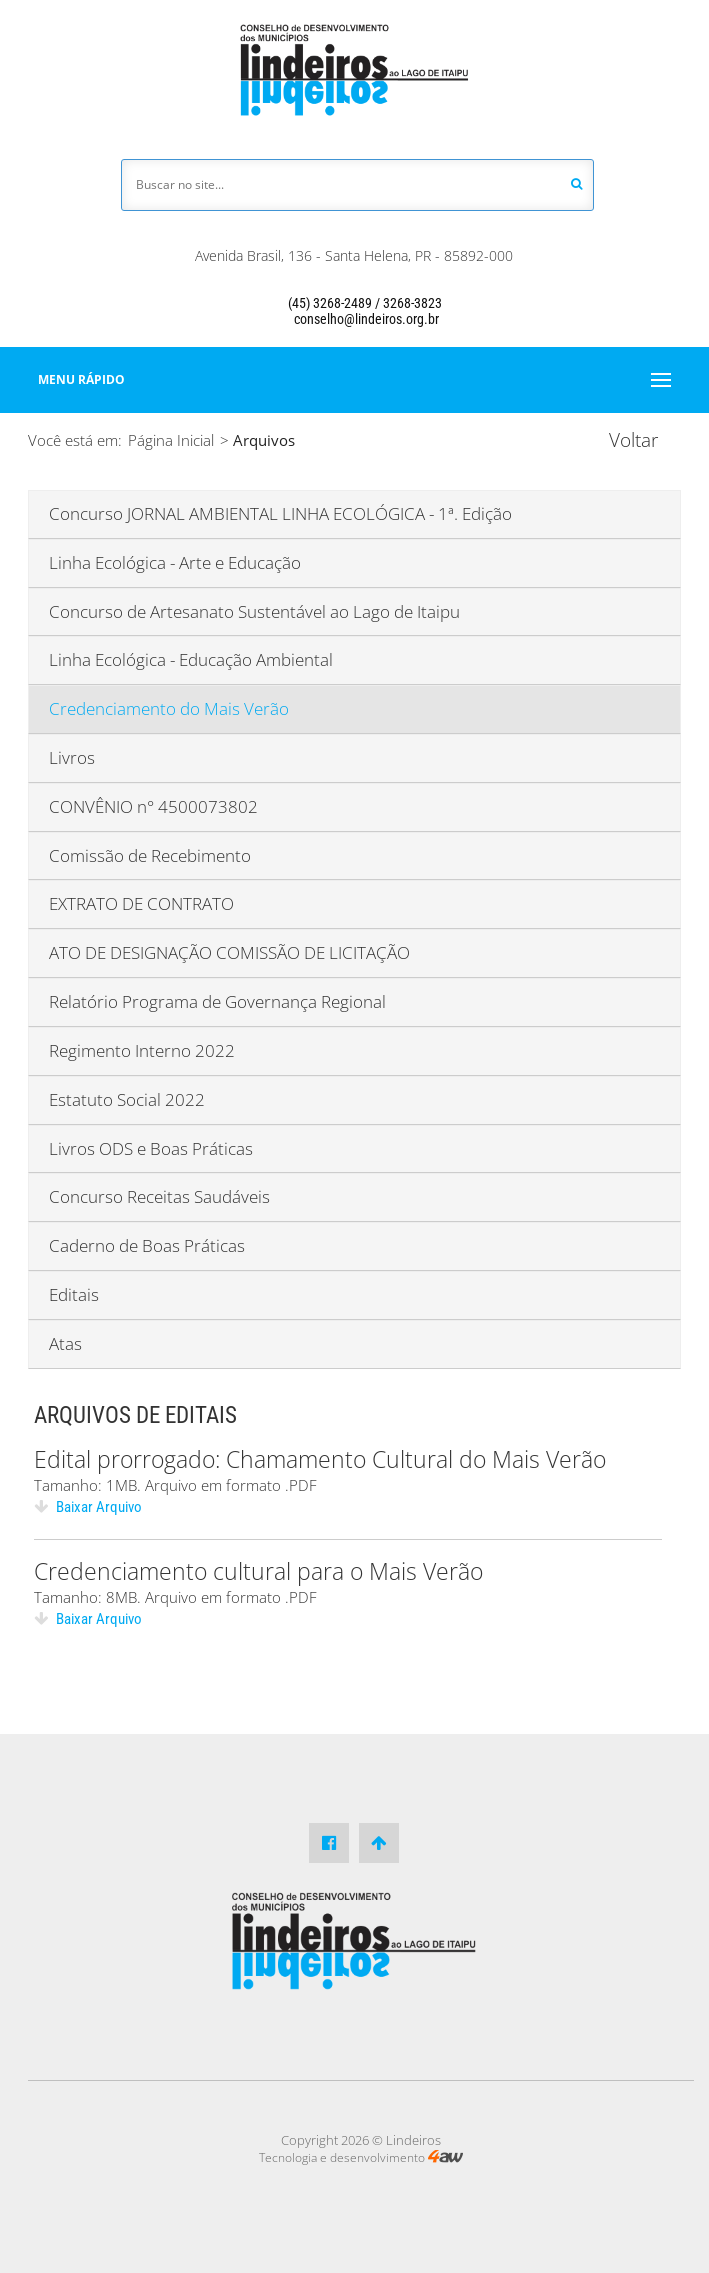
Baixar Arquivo (88, 1507)
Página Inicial (171, 440)
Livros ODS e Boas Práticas (151, 1148)
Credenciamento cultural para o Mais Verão (258, 1571)
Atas (65, 1343)
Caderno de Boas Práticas (147, 1245)
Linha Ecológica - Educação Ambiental (191, 659)
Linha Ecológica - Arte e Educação (175, 562)
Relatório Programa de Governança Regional (217, 1001)
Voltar (633, 440)
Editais (74, 1294)
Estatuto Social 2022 (127, 1099)
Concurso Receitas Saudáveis (159, 1196)
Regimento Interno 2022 (142, 1050)
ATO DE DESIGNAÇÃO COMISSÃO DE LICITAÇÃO (229, 952)
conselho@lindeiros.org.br (354, 319)
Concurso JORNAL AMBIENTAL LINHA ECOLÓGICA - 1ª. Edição (280, 513)
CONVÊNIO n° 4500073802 (153, 806)
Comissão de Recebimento (150, 855)
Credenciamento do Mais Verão (169, 708)
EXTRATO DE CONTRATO (141, 903)
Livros (72, 757)
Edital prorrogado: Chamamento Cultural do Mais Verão (320, 1459)
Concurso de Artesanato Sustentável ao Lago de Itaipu (254, 611)
